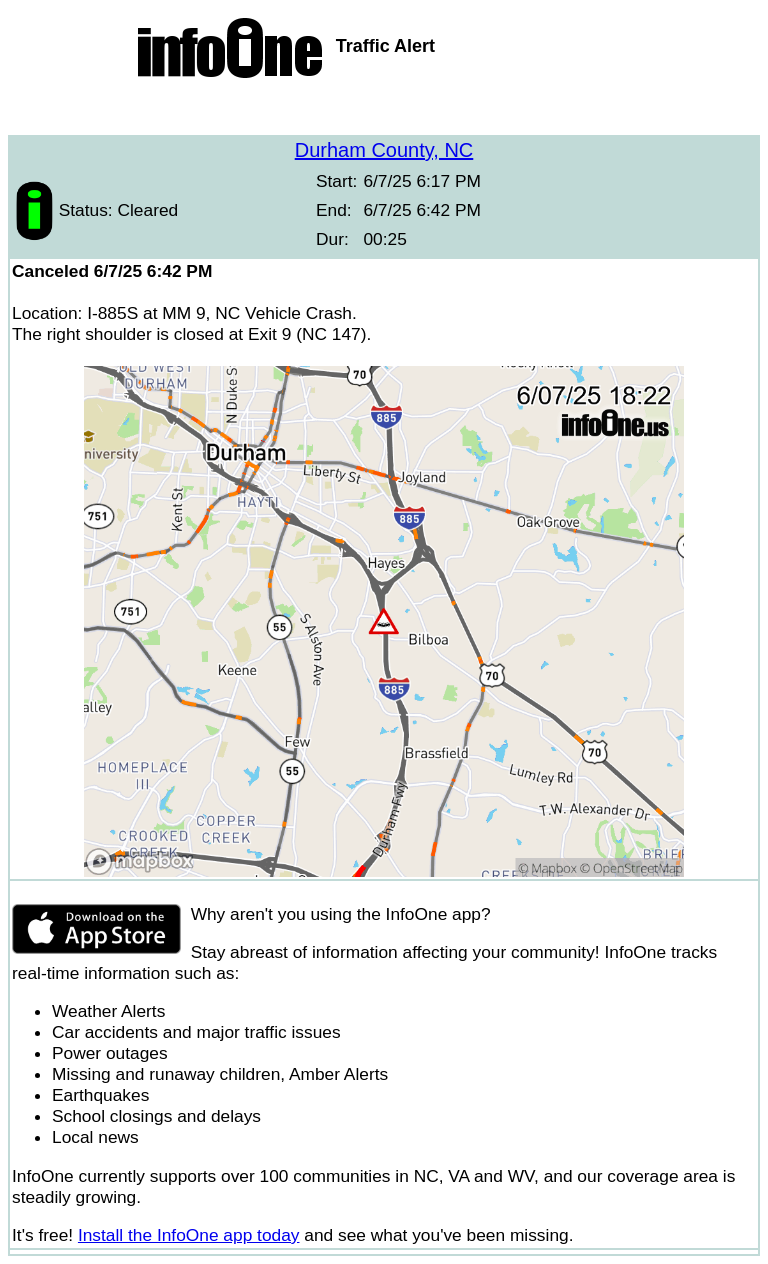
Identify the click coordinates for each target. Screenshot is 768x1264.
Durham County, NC (384, 150)
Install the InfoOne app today (189, 1235)
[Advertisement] (384, 110)
